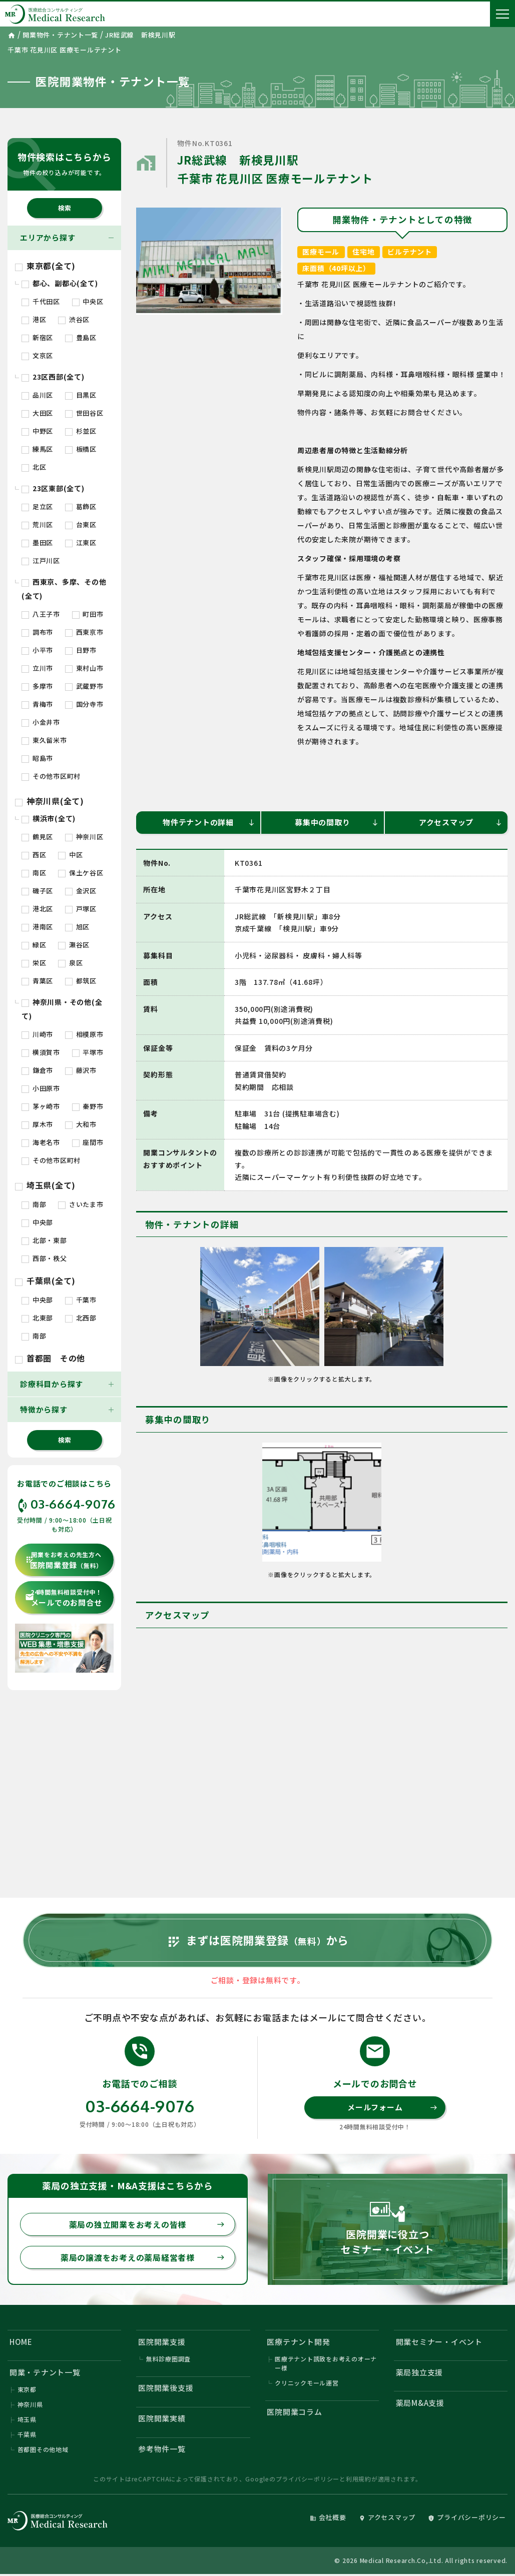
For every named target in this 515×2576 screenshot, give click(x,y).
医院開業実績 (162, 2418)
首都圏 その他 (50, 1358)
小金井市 (41, 722)
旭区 (77, 926)
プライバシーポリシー (308, 2478)
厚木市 (37, 1124)
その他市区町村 (51, 776)
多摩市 (37, 686)
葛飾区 (81, 506)
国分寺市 (84, 704)
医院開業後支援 (165, 2387)
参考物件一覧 (162, 2448)
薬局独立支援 (419, 2372)
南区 (34, 872)
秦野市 (88, 1106)
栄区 (34, 962)
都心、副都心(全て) (60, 283)
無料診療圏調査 (168, 2358)
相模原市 (84, 1034)
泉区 (70, 962)
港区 (34, 319)
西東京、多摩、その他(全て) (64, 589)
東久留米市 (44, 740)
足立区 (37, 506)
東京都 (27, 2389)
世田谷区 (84, 413)
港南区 (37, 926)
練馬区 (37, 449)
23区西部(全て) (53, 377)
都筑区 (81, 980)
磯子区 (37, 890)
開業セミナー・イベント (439, 2341)
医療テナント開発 (298, 2341)
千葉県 (27, 2434)
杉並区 (81, 431)
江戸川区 (41, 560)
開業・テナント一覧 (45, 2372)
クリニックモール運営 (307, 2382)
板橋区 (81, 449)
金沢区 (81, 890)
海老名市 (41, 1142)
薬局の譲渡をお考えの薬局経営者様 (143, 2257)
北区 (34, 467)
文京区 (37, 355)
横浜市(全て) (49, 818)
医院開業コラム (294, 2411)
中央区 (88, 301)
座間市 (88, 1142)
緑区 (34, 944)
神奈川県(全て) (49, 801)
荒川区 (37, 524)
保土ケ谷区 (81, 872)
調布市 (37, 632)
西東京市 (84, 632)
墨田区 (37, 542)
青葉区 (37, 980)
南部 (34, 1204)
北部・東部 (44, 1240)
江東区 (81, 542)
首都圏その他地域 (43, 2449)
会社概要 (328, 2517)
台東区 (81, 524)
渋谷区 (74, 319)
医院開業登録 (64, 1560)
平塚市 (88, 1052)
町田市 (88, 614)
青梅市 (37, 704)
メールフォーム (392, 2107)
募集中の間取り (337, 822)
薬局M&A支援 (420, 2402)
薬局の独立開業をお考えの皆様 (147, 2224)
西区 (34, 854)
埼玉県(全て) (45, 1185)
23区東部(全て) (53, 488)
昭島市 (37, 758)
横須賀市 (41, 1052)
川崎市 (37, 1034)
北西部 (81, 1318)
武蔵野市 (84, 686)
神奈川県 (30, 2404)
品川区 (37, 395)
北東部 (37, 1318)
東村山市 (84, 668)
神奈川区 (84, 836)
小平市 (37, 650)
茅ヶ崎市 (41, 1106)
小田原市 (41, 1088)
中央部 (37, 1222)
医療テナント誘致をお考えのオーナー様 (326, 2363)
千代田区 (41, 301)
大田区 (37, 413)
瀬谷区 (74, 944)
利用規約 (358, 2478)
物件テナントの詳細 (209, 822)
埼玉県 (27, 2419)
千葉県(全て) (45, 1280)
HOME (21, 2341)
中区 (70, 854)
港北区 (37, 908)
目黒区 (81, 395)
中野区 (37, 431)
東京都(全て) (45, 266)
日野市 (81, 650)
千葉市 (81, 1300)
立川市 (37, 668)
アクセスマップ (460, 822)
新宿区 (37, 337)
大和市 (81, 1124)
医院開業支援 (162, 2341)
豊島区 (81, 337)
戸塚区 (81, 908)
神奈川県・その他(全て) (62, 1009)
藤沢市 (81, 1070)
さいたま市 (81, 1204)
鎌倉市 (37, 1070)
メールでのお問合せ (63, 1598)
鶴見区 (37, 836)
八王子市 (41, 614)
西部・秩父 (44, 1258)
